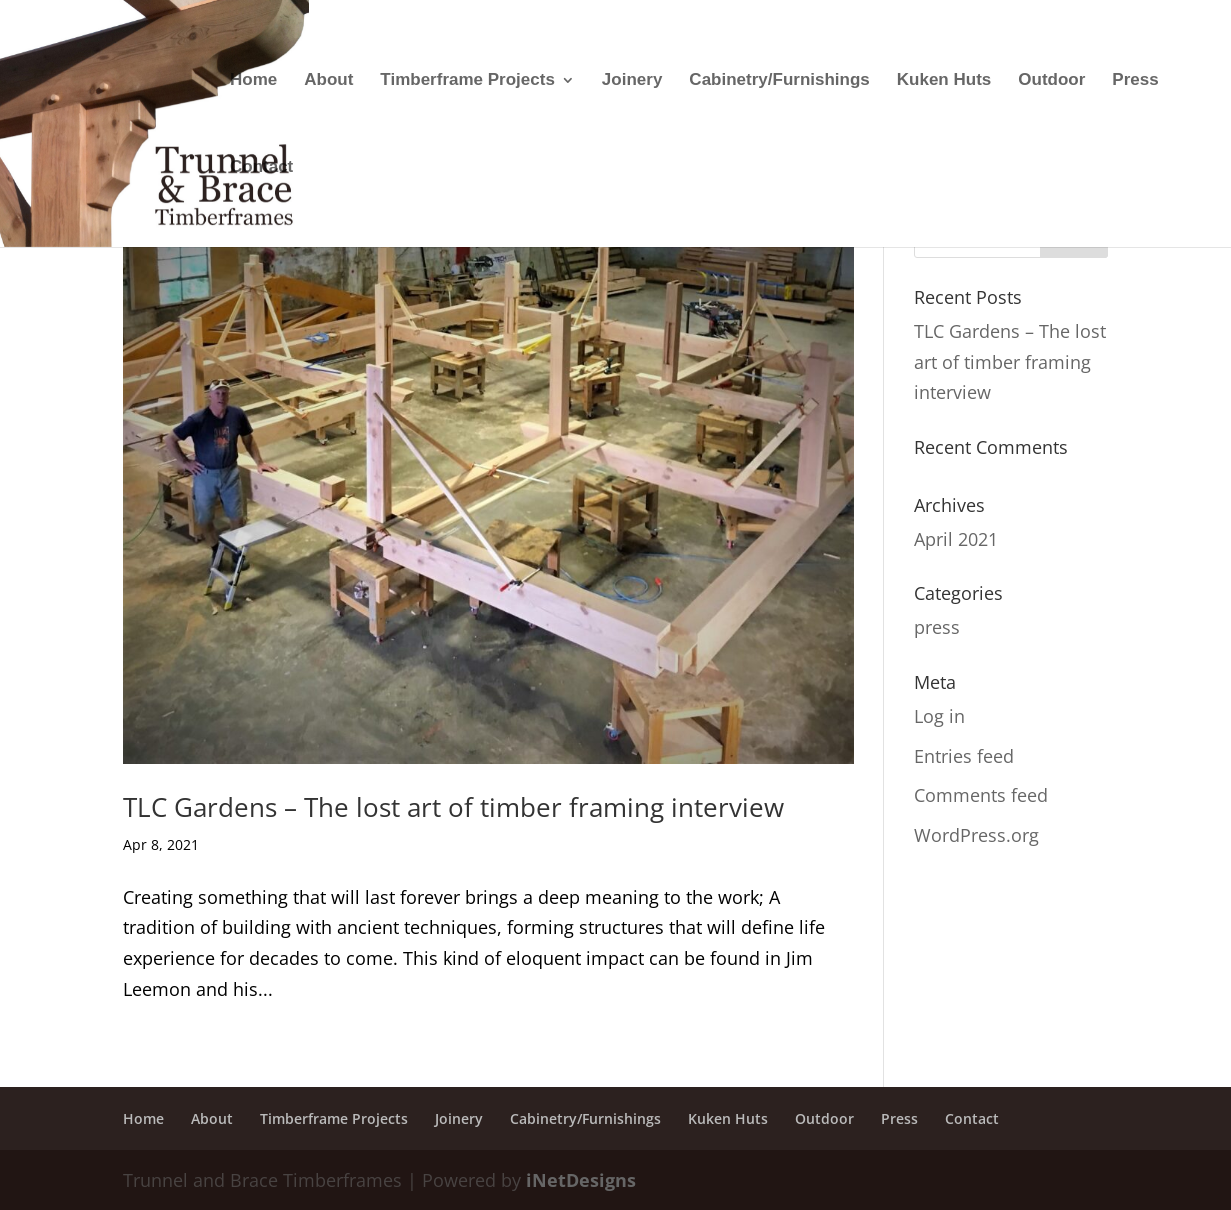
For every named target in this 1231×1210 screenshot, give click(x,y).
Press (1135, 81)
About (328, 81)
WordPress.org (976, 835)
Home (253, 81)
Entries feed (964, 756)
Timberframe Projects (467, 81)
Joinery (632, 81)
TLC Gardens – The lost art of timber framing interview (453, 807)
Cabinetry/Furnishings (779, 81)
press (937, 627)
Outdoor (1051, 81)
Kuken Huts (944, 81)
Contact (261, 168)
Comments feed (981, 795)
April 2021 (956, 539)
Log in (939, 716)
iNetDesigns (581, 1180)
